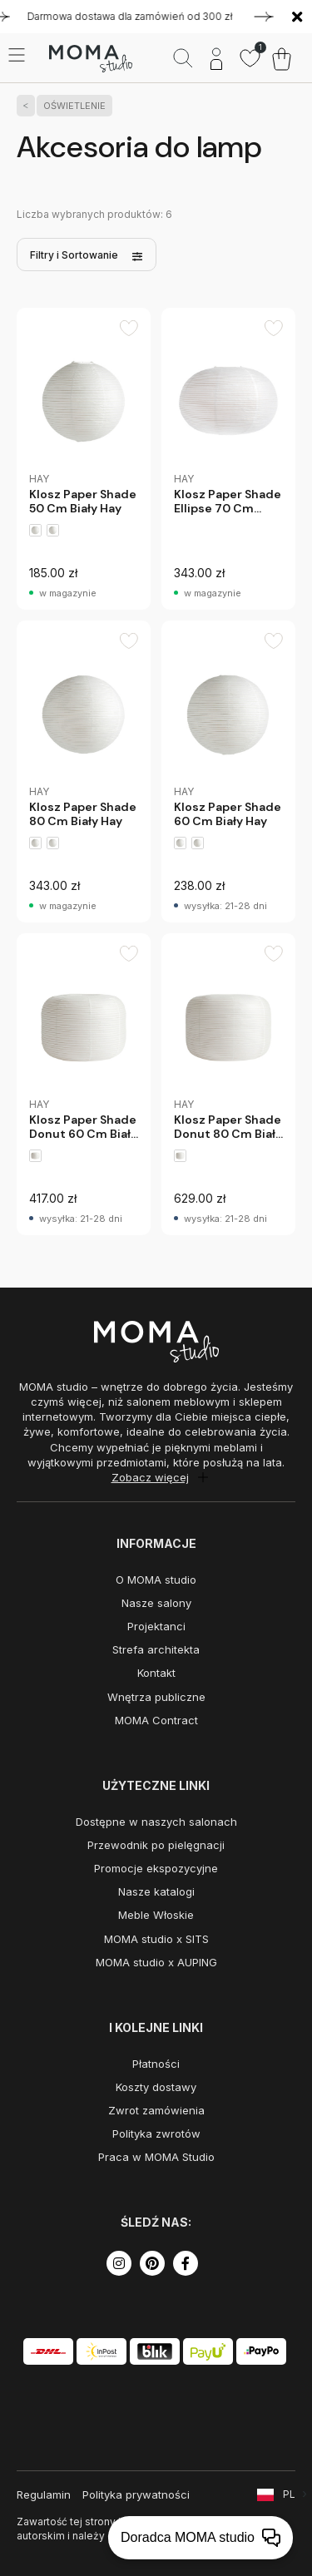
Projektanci (156, 1626)
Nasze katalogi (156, 1891)
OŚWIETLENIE (71, 105)
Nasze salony (156, 1602)
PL (289, 2494)
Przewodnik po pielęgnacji (156, 1845)
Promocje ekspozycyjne (156, 1868)
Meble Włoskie (156, 1914)
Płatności (156, 2063)
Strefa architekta (156, 1649)
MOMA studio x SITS (156, 1939)
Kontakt (156, 1672)
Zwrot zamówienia (156, 2110)
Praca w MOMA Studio (156, 2156)
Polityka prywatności (136, 2494)
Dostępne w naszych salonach (156, 1821)
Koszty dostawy (156, 2087)
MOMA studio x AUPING (156, 1962)
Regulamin (44, 2494)
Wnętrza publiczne (156, 1696)
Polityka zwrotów (156, 2133)
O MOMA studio (156, 1579)
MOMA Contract (156, 1720)
